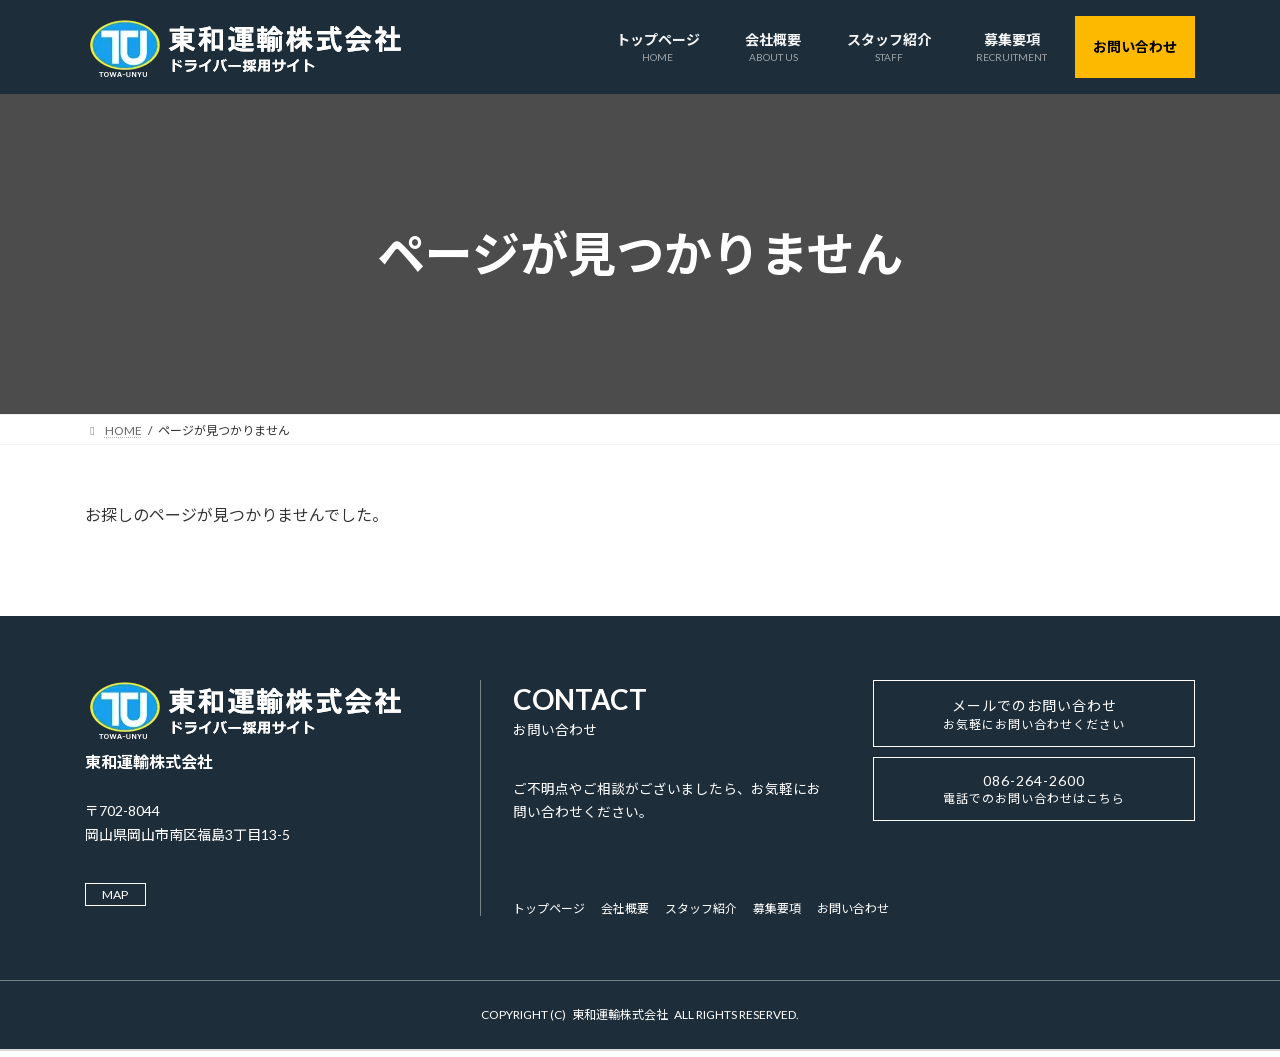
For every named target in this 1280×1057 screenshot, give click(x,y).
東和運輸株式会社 (620, 1019)
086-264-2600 (1034, 803)
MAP (120, 895)
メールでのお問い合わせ (1034, 720)
